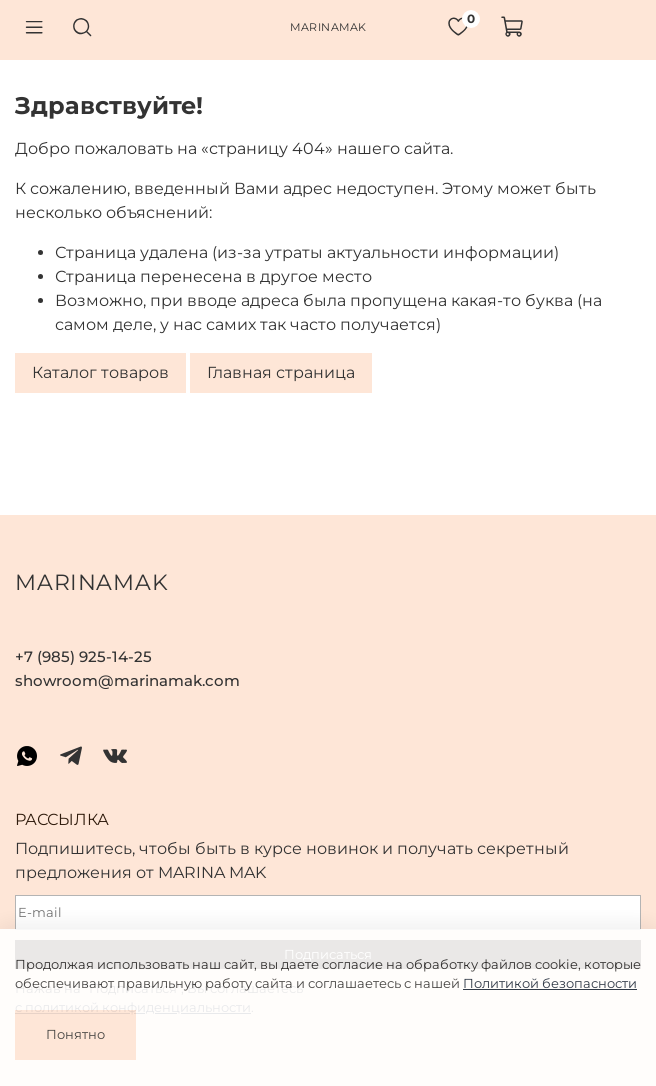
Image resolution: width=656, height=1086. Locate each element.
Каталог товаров (100, 373)
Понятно (75, 1034)
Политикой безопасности (550, 983)
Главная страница (281, 373)
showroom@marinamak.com (127, 680)
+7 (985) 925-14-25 (83, 656)
